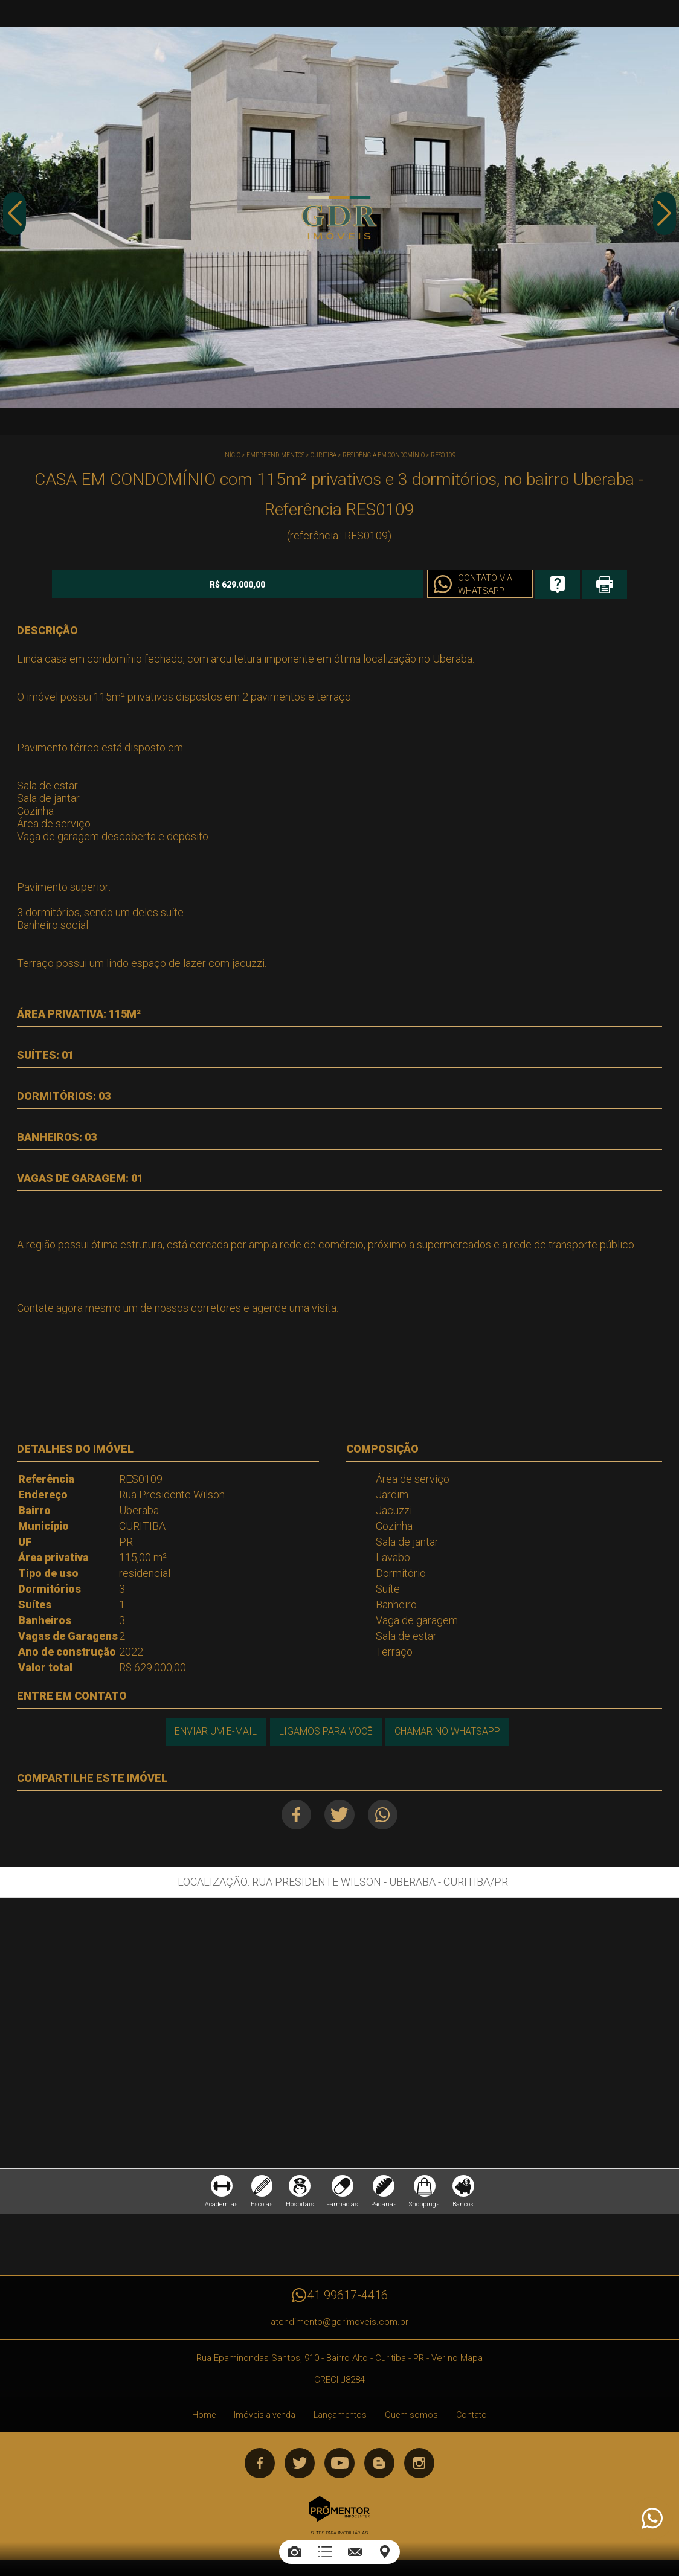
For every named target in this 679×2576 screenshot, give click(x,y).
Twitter (339, 1813)
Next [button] (664, 219)
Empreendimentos (275, 455)
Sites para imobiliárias (339, 2538)
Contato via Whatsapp (411, 585)
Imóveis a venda (264, 2420)
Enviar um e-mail (213, 1730)
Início (231, 455)
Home (204, 2420)
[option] (339, 217)
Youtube (339, 2468)
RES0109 (443, 455)
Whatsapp (387, 1813)
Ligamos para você (325, 1730)
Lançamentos (340, 2420)
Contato (471, 2420)
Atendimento (651, 2518)
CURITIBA (323, 455)
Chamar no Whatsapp (448, 1730)
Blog (379, 2468)
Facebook (291, 1813)
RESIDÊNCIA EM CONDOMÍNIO (384, 455)
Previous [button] (15, 219)
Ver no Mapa (457, 2363)
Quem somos (411, 2420)
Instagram (419, 2468)
